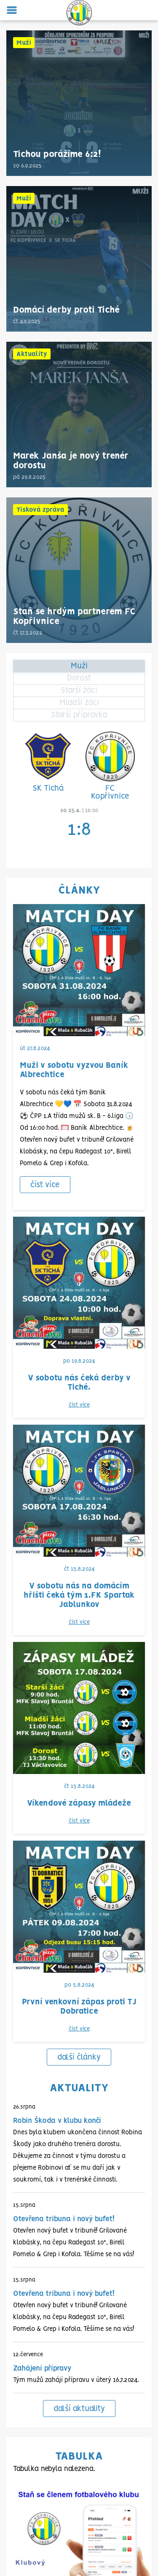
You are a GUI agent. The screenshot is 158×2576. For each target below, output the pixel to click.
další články (79, 1538)
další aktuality (79, 1889)
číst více (45, 1185)
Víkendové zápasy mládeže (79, 1414)
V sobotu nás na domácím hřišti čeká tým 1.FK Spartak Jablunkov (79, 1336)
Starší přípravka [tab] (79, 715)
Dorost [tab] (79, 678)
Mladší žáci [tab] (79, 703)
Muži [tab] (79, 666)
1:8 (79, 830)
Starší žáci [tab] (79, 690)
